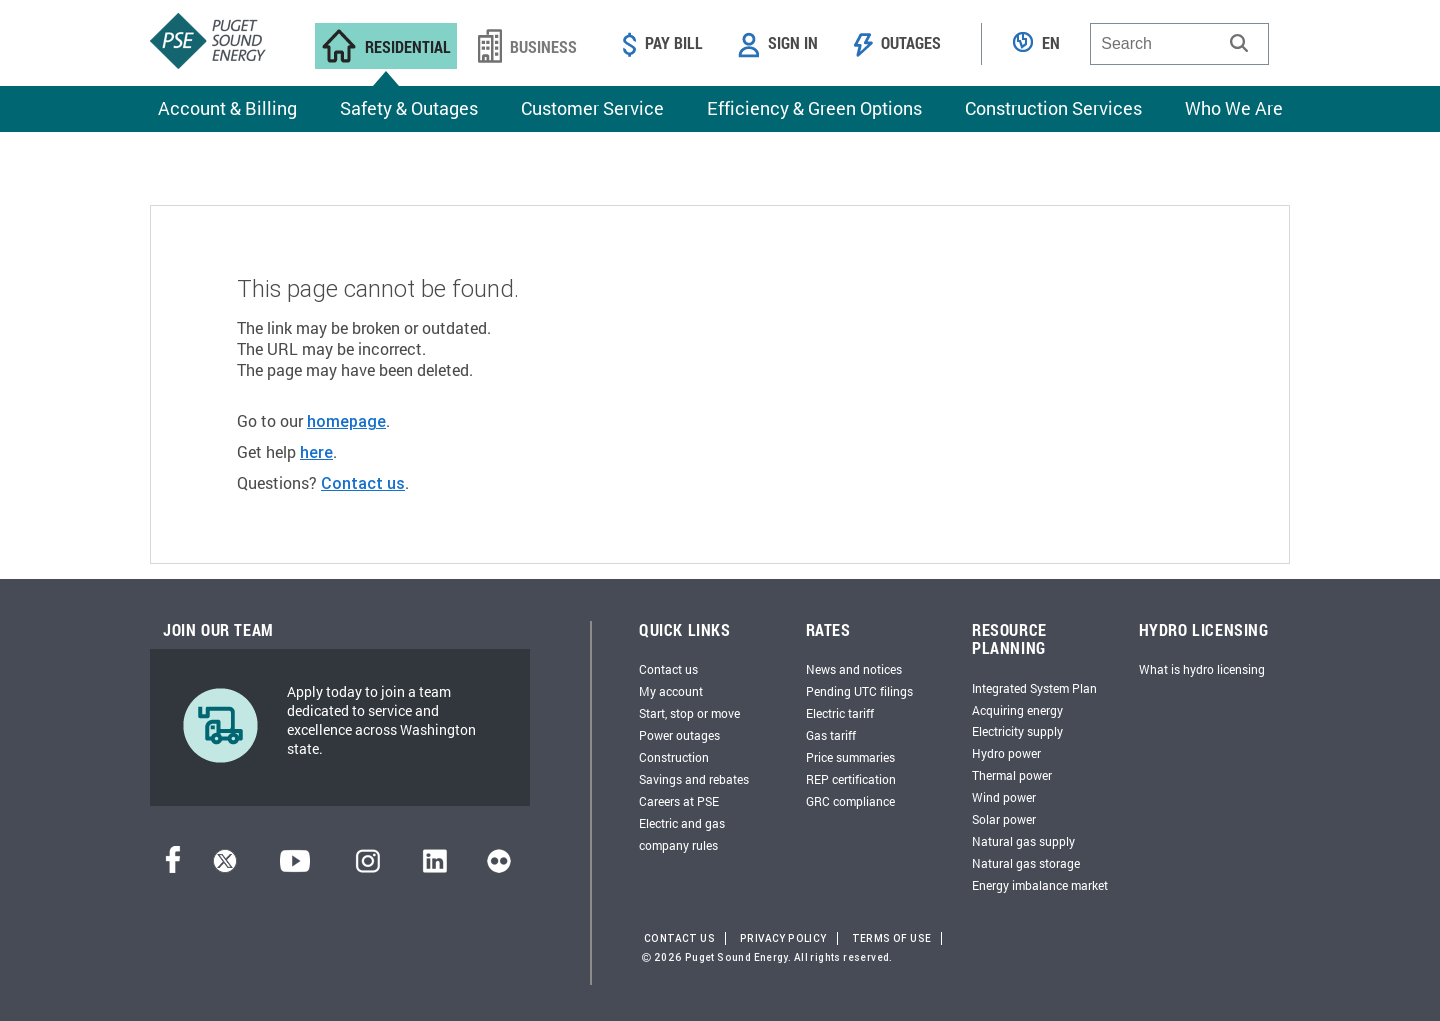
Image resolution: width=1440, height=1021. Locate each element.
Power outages (679, 735)
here (316, 452)
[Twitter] (225, 867)
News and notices (854, 669)
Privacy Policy (783, 938)
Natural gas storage (1026, 863)
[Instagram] (368, 867)
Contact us (363, 483)
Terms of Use (892, 938)
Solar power (1004, 819)
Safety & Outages (409, 108)
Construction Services (1053, 108)
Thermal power (1012, 775)
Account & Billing (227, 108)
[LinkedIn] (434, 867)
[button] (1239, 43)
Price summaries (850, 757)
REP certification (851, 779)
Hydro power (1006, 753)
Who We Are (1234, 108)
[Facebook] (173, 867)
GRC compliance (850, 801)
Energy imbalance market (1040, 885)
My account (671, 691)
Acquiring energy (1017, 710)
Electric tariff (840, 713)
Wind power (1004, 797)
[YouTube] (295, 867)
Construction (674, 757)
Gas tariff (831, 735)
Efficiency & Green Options (814, 108)
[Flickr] (499, 867)
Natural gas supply (1023, 841)
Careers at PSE (679, 801)
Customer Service (592, 108)
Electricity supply (1017, 731)
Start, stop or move (689, 713)
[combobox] (1179, 44)
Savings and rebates (694, 779)
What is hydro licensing (1202, 669)
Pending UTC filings (859, 691)
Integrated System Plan (1034, 688)
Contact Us (679, 938)
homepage (346, 421)
